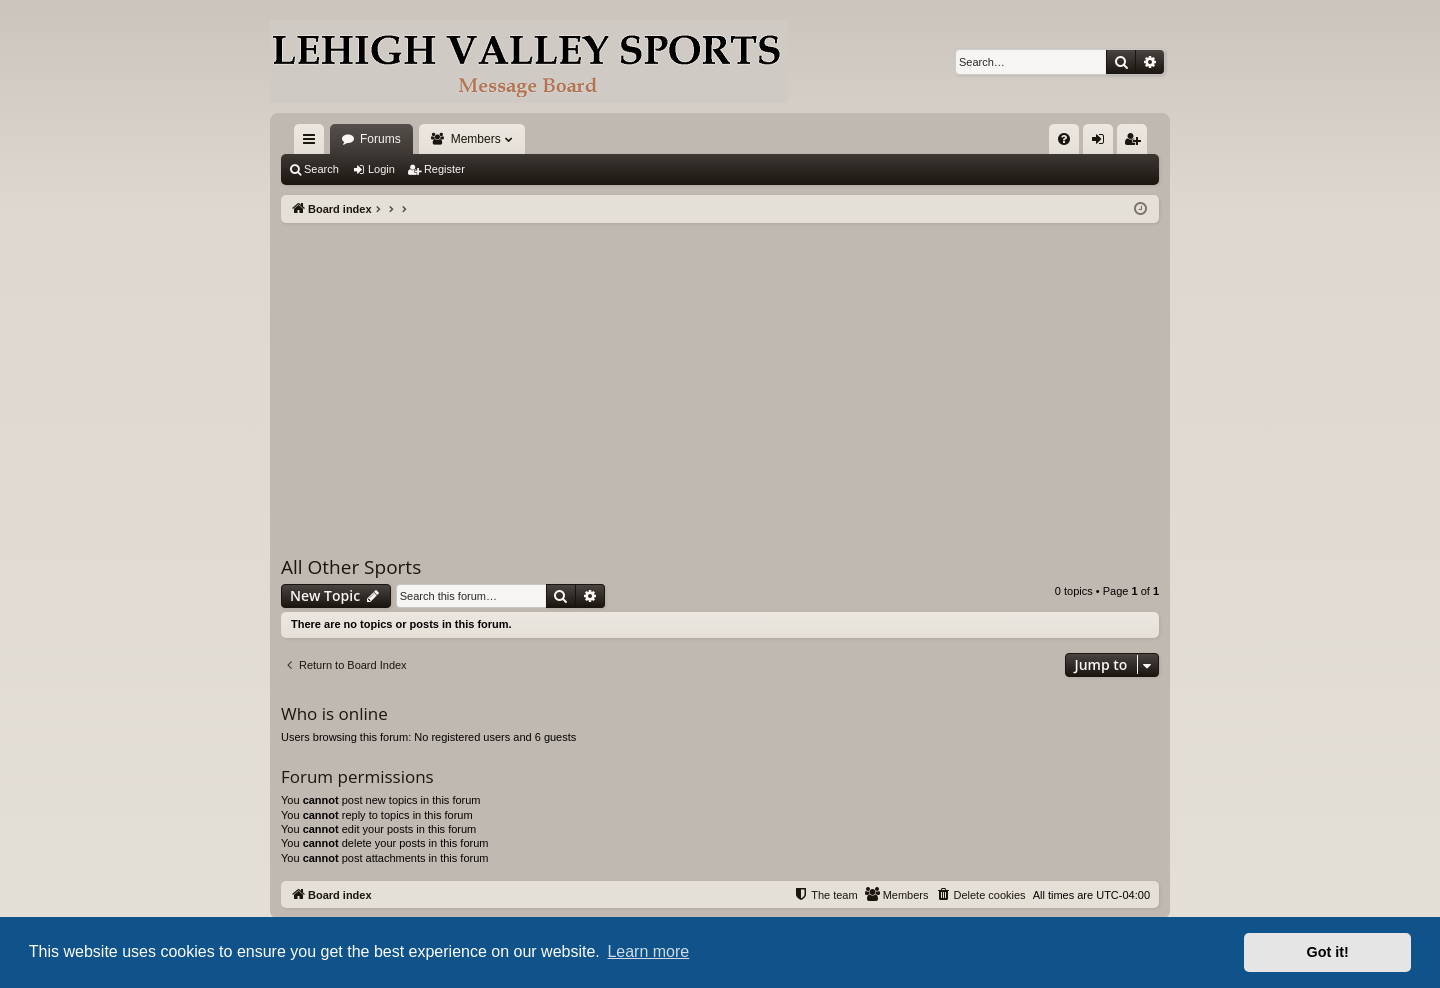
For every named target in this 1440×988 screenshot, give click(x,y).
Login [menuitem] (1102, 143)
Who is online (334, 713)
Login (381, 169)
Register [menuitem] (1136, 143)
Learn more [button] (648, 951)
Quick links (313, 143)
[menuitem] (1064, 139)
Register (444, 169)
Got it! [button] (1328, 952)
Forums (380, 139)
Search (321, 169)
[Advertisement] (720, 373)
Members (476, 139)
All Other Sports (351, 567)
